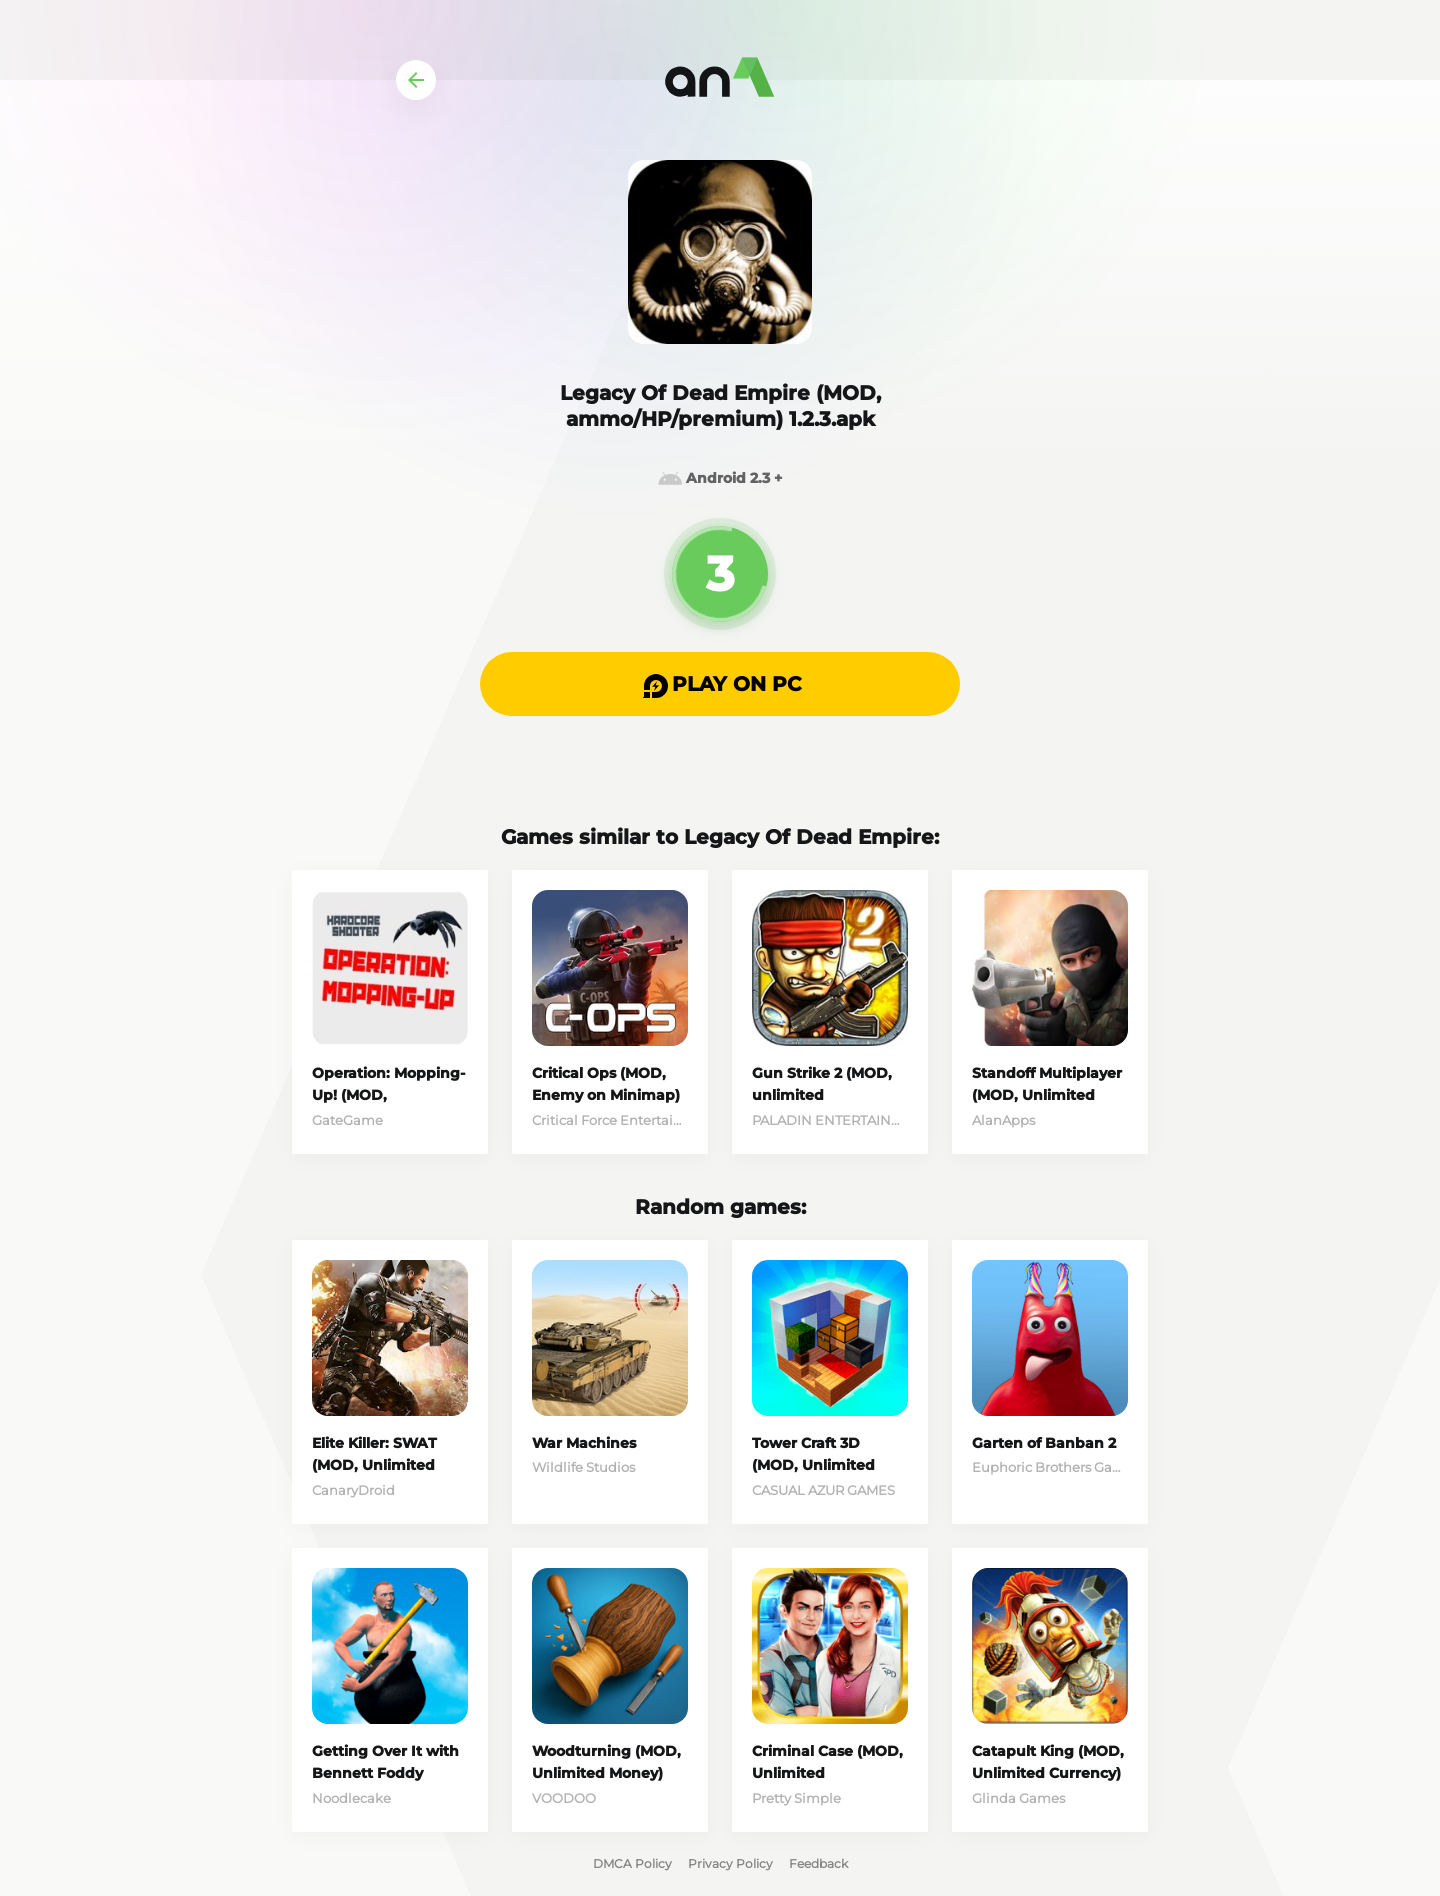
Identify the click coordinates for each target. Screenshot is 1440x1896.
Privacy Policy (730, 1863)
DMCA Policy (632, 1863)
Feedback (818, 1863)
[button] (720, 684)
